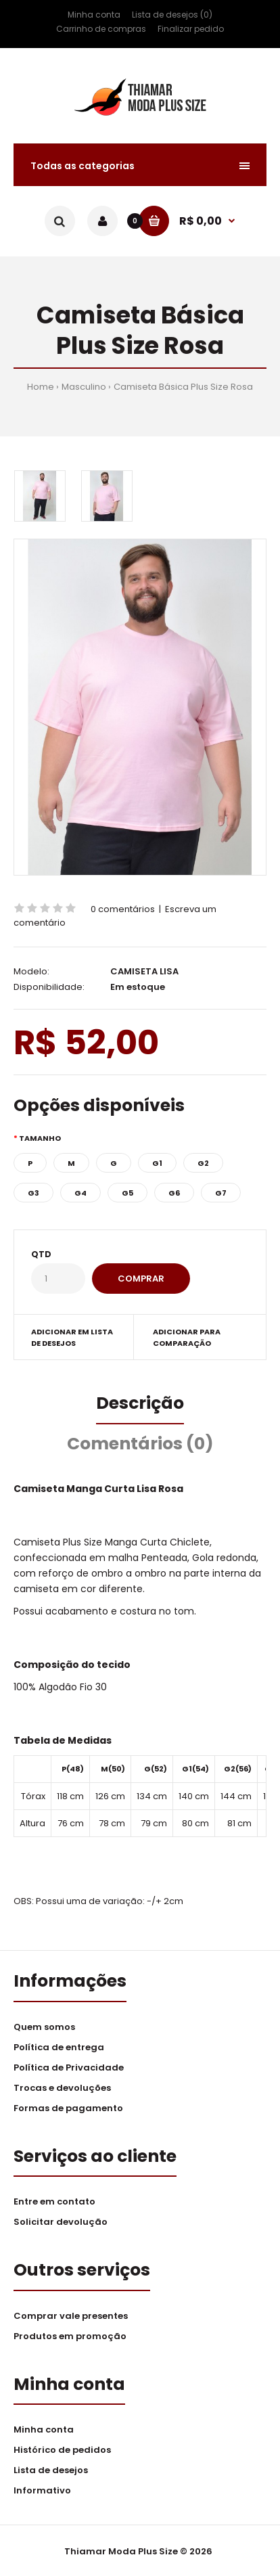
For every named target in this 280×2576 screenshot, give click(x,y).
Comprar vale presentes (71, 2315)
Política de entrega (59, 2047)
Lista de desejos (51, 2470)
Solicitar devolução (61, 2221)
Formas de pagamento (68, 2108)
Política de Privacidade (69, 2067)
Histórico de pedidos (62, 2449)
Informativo (42, 2490)
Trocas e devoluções (62, 2087)
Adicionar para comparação (186, 1337)
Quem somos (44, 2026)
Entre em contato (54, 2201)
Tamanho (40, 1138)
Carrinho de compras (101, 29)
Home (40, 386)
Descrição (140, 1403)
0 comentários (123, 909)
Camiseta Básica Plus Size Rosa (183, 386)
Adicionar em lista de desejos (72, 1337)
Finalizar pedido (191, 29)
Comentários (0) (140, 1443)
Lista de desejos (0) (172, 14)
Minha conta (94, 14)
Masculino (84, 386)
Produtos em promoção (70, 2336)
